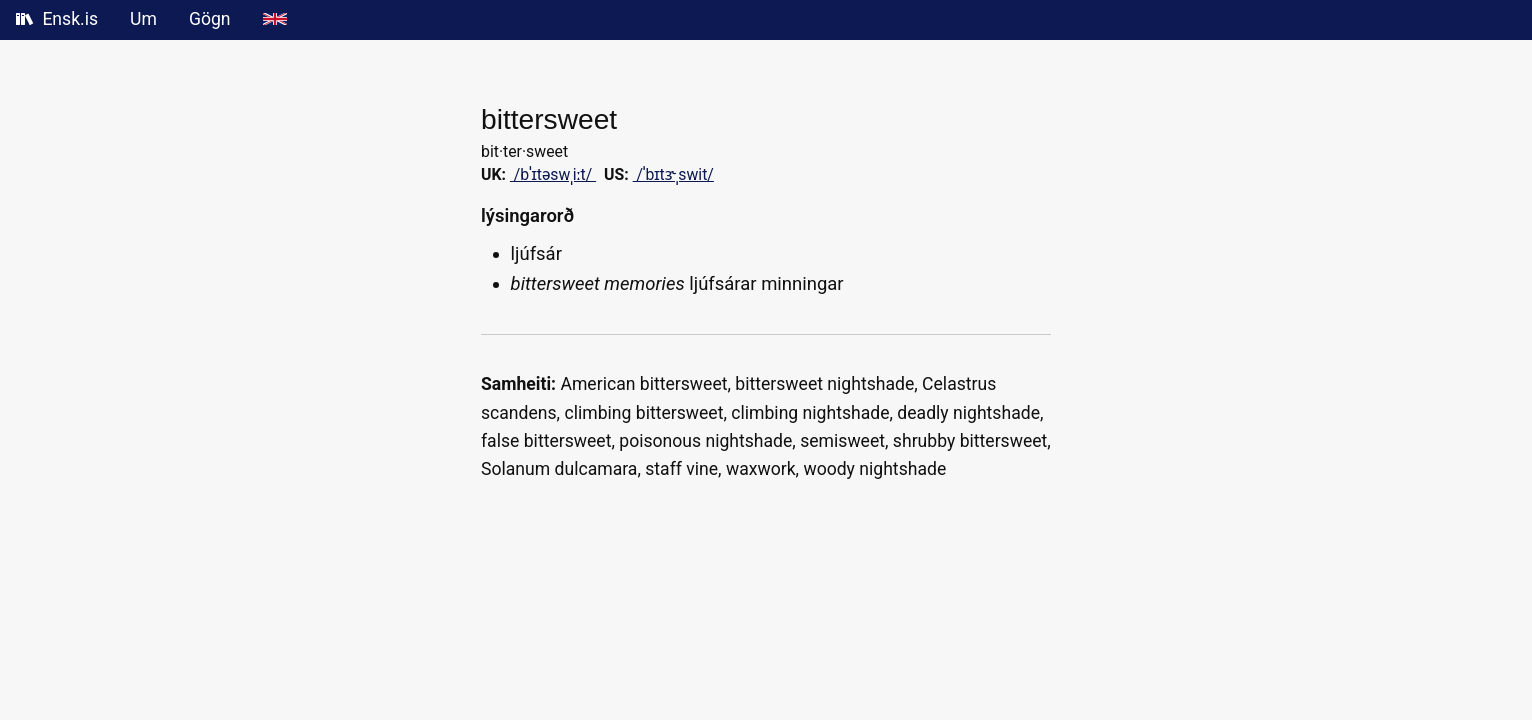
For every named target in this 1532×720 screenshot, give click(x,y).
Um (143, 19)
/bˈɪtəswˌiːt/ (553, 174)
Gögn (210, 19)
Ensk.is (57, 19)
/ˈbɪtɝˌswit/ (673, 174)
